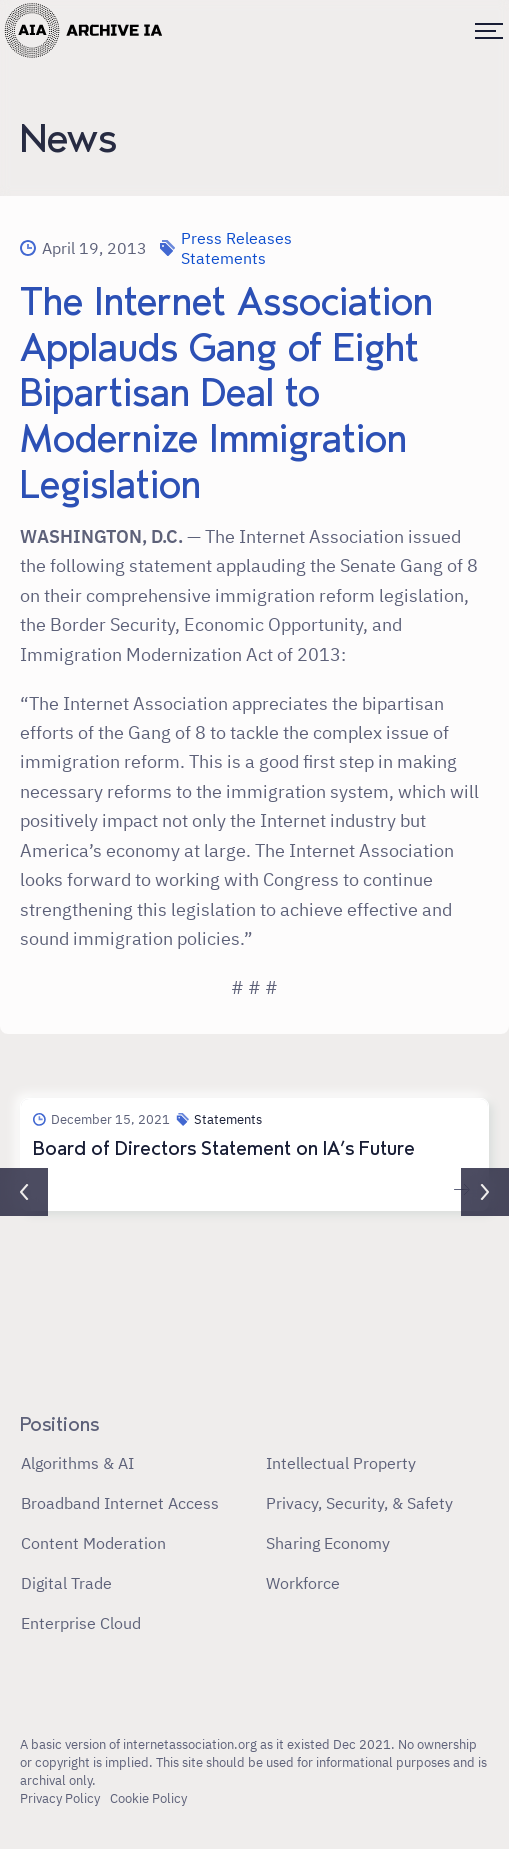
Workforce (303, 1583)
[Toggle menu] (489, 31)
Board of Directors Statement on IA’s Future (224, 1149)
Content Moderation (93, 1543)
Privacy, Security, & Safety (359, 1503)
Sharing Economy (328, 1543)
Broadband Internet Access (120, 1503)
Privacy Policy (60, 1798)
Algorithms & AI (77, 1463)
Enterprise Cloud (81, 1623)
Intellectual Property (341, 1463)
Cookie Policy (148, 1798)
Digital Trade (66, 1583)
